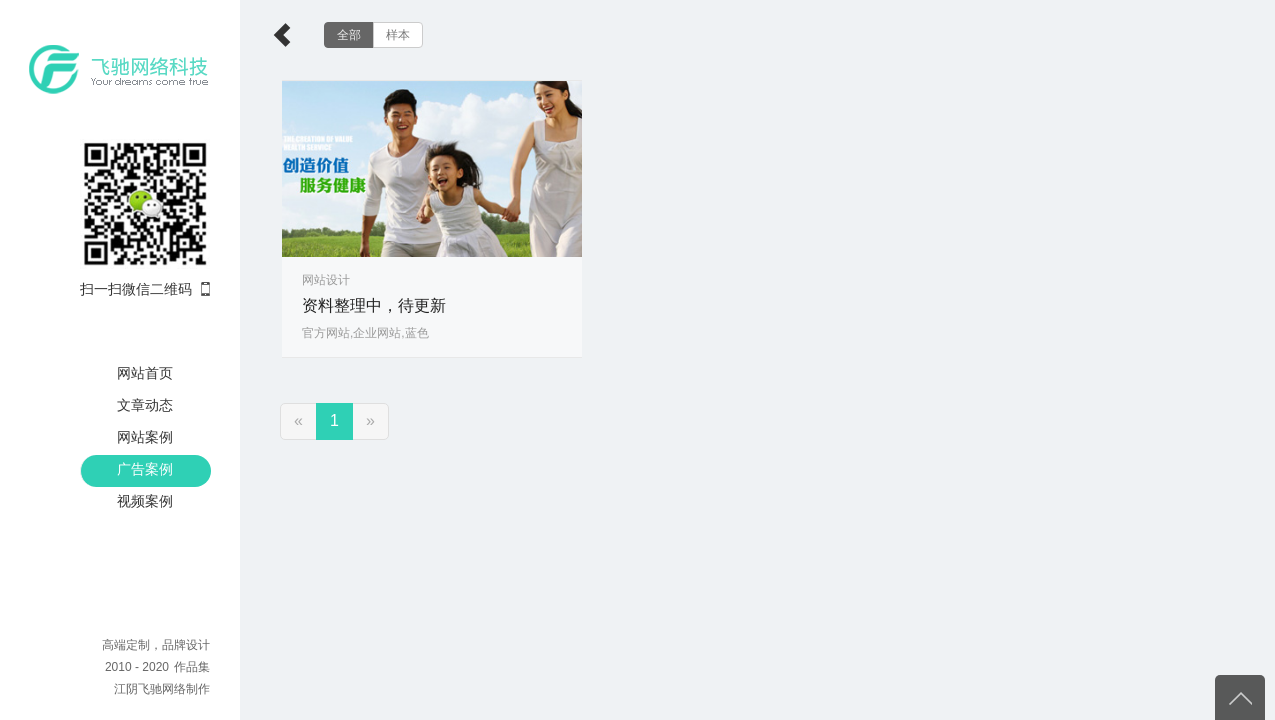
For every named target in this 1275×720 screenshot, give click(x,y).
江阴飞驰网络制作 (162, 689)
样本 (398, 35)
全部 (349, 35)
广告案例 (145, 469)
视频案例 (145, 501)
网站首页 (145, 373)
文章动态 (145, 405)
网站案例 (145, 437)
